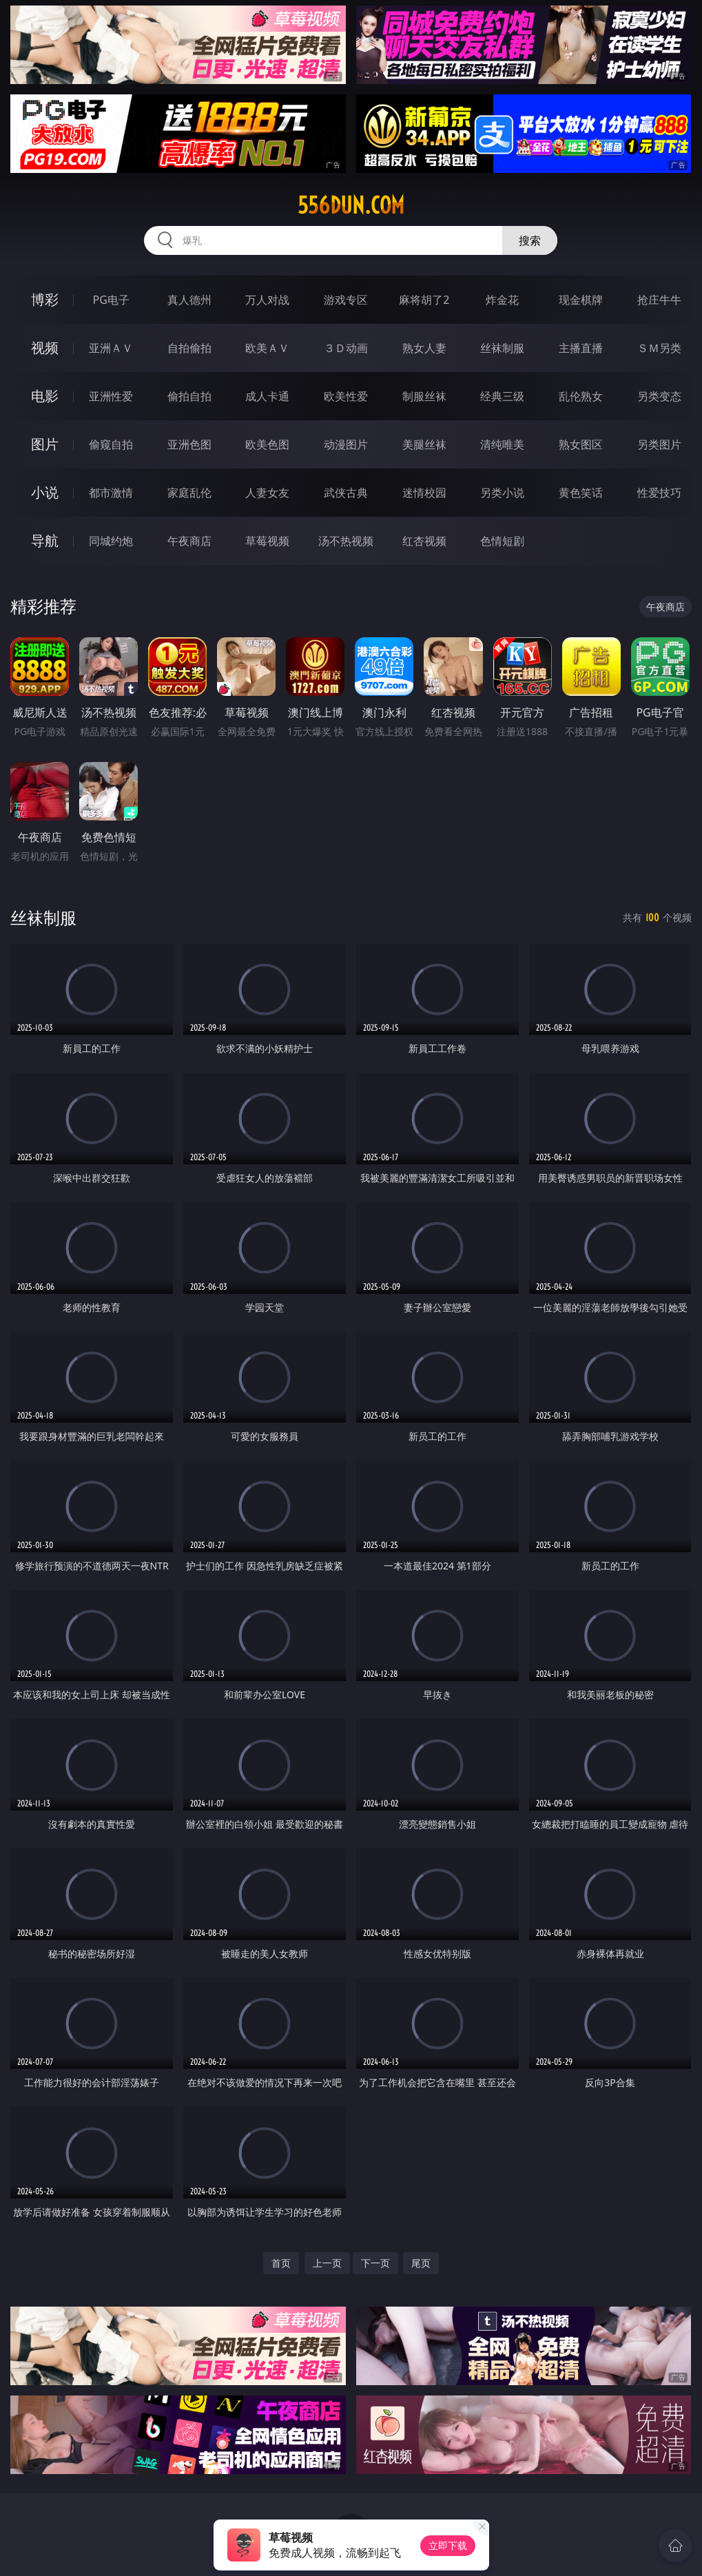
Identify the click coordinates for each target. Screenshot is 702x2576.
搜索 (530, 240)
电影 (45, 396)
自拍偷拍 (189, 348)
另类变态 (659, 396)
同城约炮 (111, 540)
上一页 (327, 2262)
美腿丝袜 (424, 444)
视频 (45, 347)
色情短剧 (502, 540)
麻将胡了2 (424, 299)
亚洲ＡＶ (111, 348)
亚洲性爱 (111, 396)
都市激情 (111, 492)
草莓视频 (267, 540)
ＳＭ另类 (659, 348)
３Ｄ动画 (346, 348)
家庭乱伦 (189, 492)
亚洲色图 (189, 444)
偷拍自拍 (189, 396)
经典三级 (502, 396)
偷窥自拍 (111, 444)
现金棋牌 (581, 299)
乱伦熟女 (581, 396)
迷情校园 (424, 492)
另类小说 (502, 492)
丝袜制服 (502, 348)
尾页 (421, 2262)
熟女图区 (581, 444)
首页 (281, 2262)
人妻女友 (267, 492)
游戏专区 (346, 299)
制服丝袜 (424, 396)
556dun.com (351, 205)
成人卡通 (267, 396)
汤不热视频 (345, 540)
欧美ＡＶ (267, 348)
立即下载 (448, 2545)
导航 (45, 540)
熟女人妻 (424, 348)
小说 (45, 492)
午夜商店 (189, 540)
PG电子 (111, 299)
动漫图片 (346, 444)
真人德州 (189, 299)
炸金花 (502, 299)
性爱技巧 (659, 492)
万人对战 (267, 299)
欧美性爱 (346, 396)
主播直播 (581, 348)
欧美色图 (267, 444)
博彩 (45, 299)
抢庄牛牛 (659, 299)
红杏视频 (424, 540)
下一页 (375, 2262)
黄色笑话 (581, 492)
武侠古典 (346, 492)
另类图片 (659, 444)
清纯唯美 (502, 444)
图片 (45, 444)
